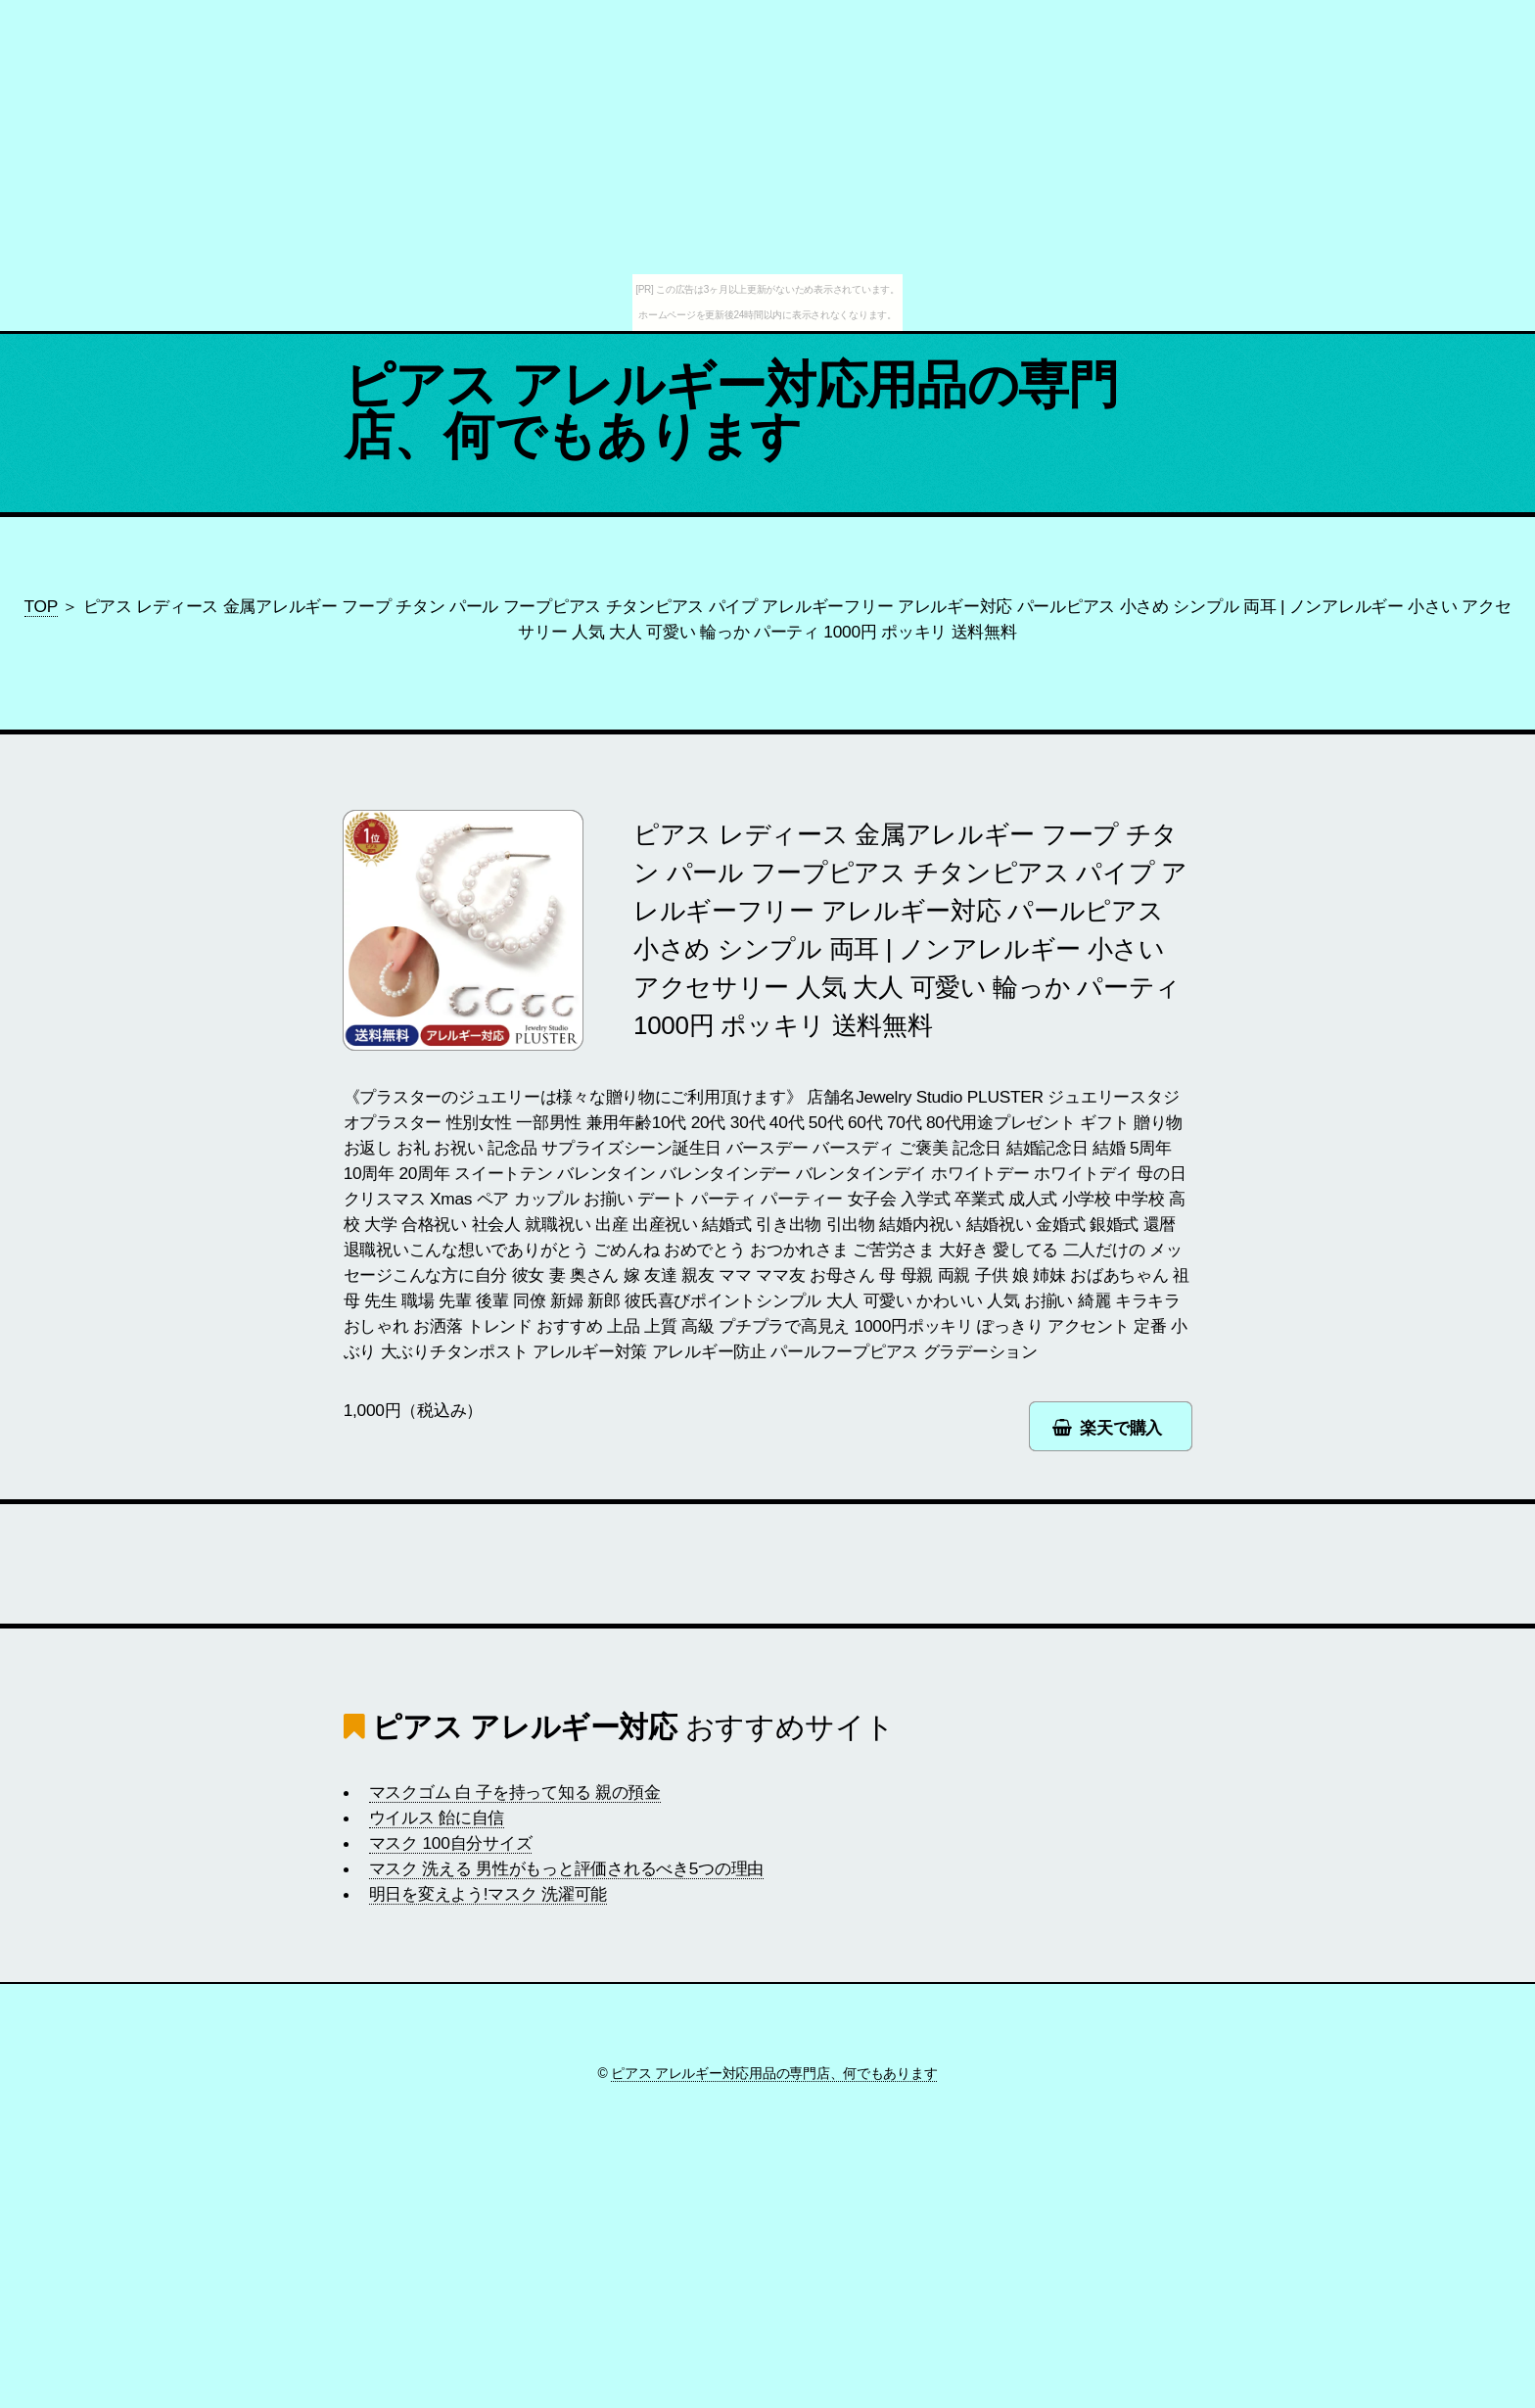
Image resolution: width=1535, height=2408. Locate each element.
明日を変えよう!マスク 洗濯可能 (488, 1894)
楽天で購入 (1121, 1428)
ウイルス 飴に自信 (436, 1817)
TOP (41, 606)
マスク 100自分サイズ (451, 1843)
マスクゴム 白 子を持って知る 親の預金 (515, 1792)
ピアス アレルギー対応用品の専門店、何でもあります (731, 410)
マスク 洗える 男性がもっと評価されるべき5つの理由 (567, 1868)
